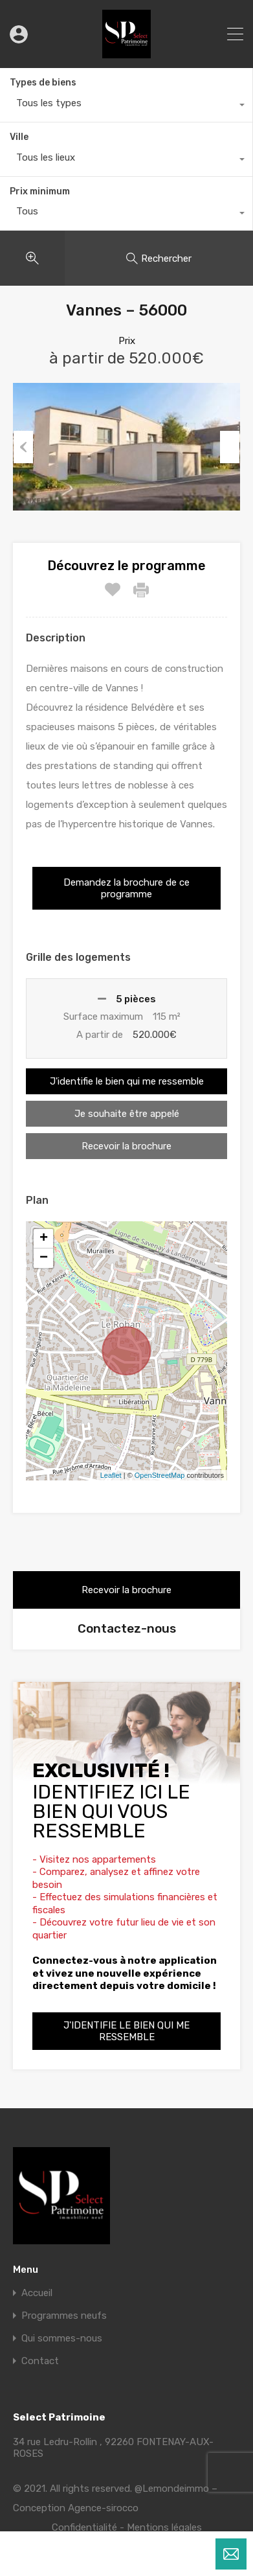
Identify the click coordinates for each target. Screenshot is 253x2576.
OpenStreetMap (160, 1475)
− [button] (43, 1258)
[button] (126, 888)
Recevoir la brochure (126, 1146)
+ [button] (43, 1238)
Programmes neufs (64, 2316)
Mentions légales (164, 2527)
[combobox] (126, 106)
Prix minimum (40, 191)
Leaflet (111, 1475)
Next (230, 447)
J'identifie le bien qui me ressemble (127, 1081)
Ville (19, 137)
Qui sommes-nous (61, 2338)
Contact (40, 2361)
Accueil (36, 2293)
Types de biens (43, 82)
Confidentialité (84, 2527)
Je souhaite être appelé (126, 1114)
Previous (22, 447)
